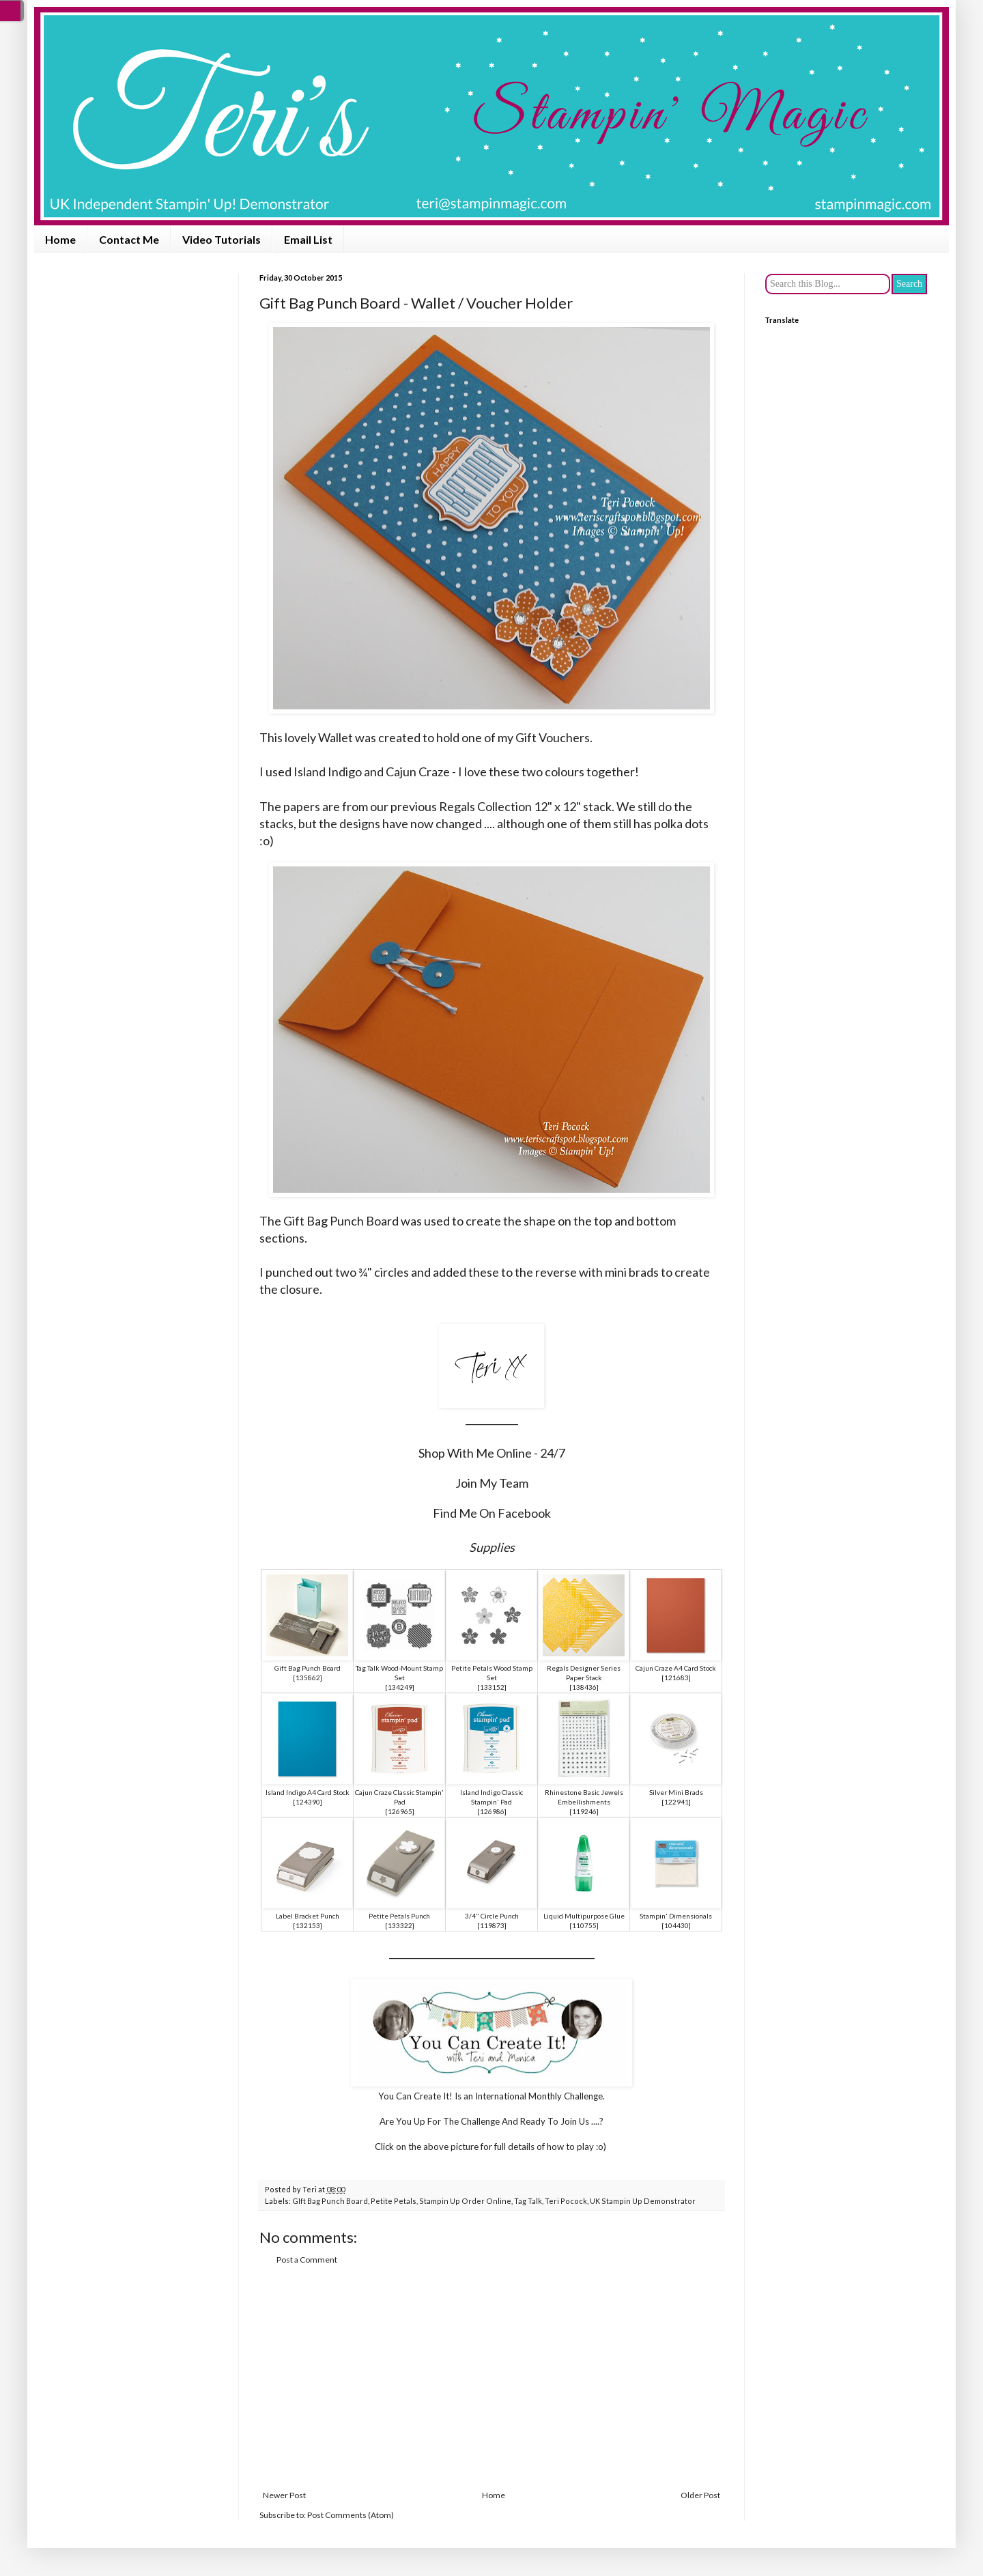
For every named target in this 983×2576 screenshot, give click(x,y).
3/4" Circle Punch (492, 1916)
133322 (400, 1925)
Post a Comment (306, 2259)
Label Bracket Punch (307, 1916)
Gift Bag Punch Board (307, 1668)
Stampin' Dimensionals (676, 1916)
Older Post (700, 2495)
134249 (400, 1687)
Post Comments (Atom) (350, 2515)
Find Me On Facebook (492, 1512)
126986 (492, 1811)
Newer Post (284, 2495)
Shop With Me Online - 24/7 (491, 1452)
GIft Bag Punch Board (330, 2200)
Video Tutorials (221, 239)
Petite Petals (393, 2200)
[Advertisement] (491, 2378)
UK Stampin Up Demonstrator (643, 2200)
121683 (676, 1677)
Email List (308, 239)
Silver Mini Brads (676, 1792)
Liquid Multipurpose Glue (584, 1916)
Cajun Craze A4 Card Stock (676, 1668)
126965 (400, 1811)
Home (60, 239)
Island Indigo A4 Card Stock (308, 1792)
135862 (308, 1677)
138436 (584, 1687)
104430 (676, 1925)
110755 (584, 1925)
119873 (492, 1925)
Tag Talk (528, 2200)
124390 (308, 1802)
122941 (676, 1802)
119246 (584, 1811)
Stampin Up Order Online (465, 2200)
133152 (492, 1687)
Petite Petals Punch (399, 1916)
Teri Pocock (566, 2200)
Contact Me (129, 239)
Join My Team (491, 1482)
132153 (308, 1925)
